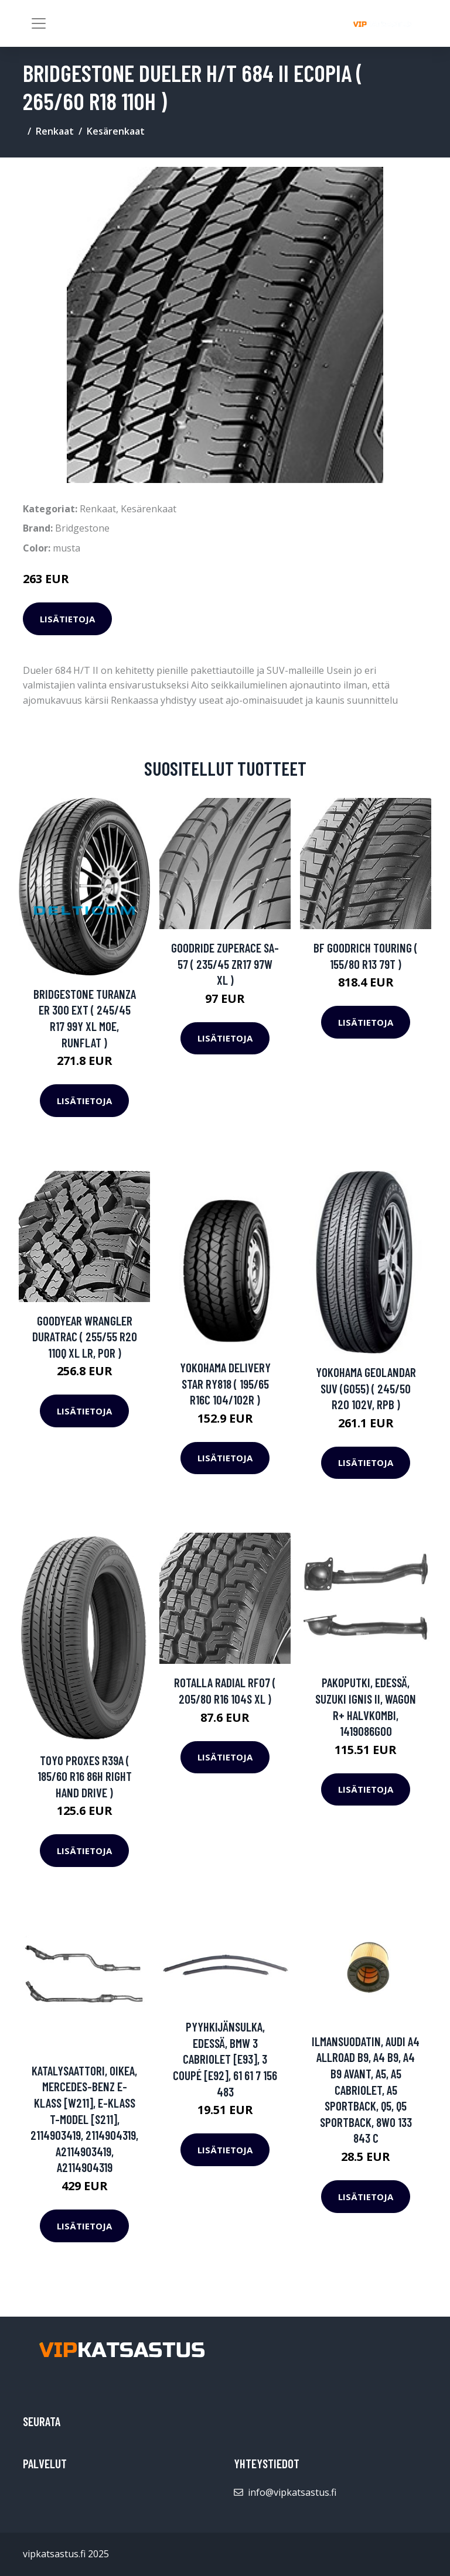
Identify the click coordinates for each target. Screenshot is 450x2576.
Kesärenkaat (116, 131)
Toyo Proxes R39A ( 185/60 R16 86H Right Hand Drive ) (85, 1776)
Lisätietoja (67, 619)
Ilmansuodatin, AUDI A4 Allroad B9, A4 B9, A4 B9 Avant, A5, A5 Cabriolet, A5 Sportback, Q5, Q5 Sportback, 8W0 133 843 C (366, 2090)
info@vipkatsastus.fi (292, 2492)
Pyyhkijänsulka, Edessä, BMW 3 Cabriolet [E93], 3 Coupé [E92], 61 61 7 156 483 (225, 2058)
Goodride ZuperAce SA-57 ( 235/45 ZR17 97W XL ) (225, 963)
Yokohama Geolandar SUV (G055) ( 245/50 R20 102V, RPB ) (366, 1388)
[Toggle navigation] (38, 23)
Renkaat (55, 131)
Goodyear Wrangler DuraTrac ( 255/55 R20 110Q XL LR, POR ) (84, 1336)
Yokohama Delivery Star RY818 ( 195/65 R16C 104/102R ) (225, 1383)
